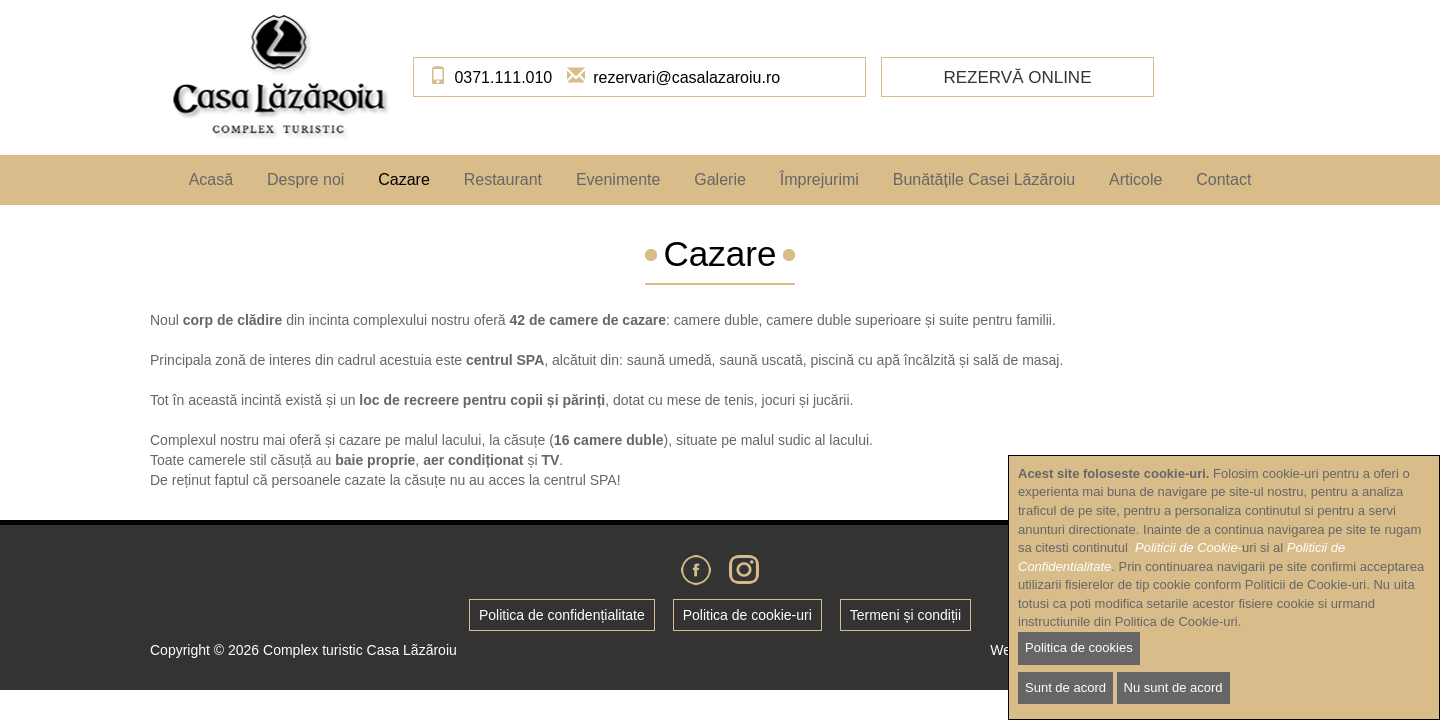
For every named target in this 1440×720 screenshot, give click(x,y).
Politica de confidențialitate (562, 615)
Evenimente (618, 179)
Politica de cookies (1079, 674)
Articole (1135, 179)
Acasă (211, 179)
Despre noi (305, 179)
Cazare (404, 179)
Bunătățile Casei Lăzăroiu (984, 179)
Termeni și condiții (905, 615)
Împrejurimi (819, 179)
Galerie (720, 179)
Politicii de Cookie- (1188, 574)
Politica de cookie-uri (747, 615)
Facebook (696, 570)
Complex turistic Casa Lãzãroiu (360, 650)
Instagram (744, 570)
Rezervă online (1017, 77)
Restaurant (503, 179)
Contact (1223, 179)
